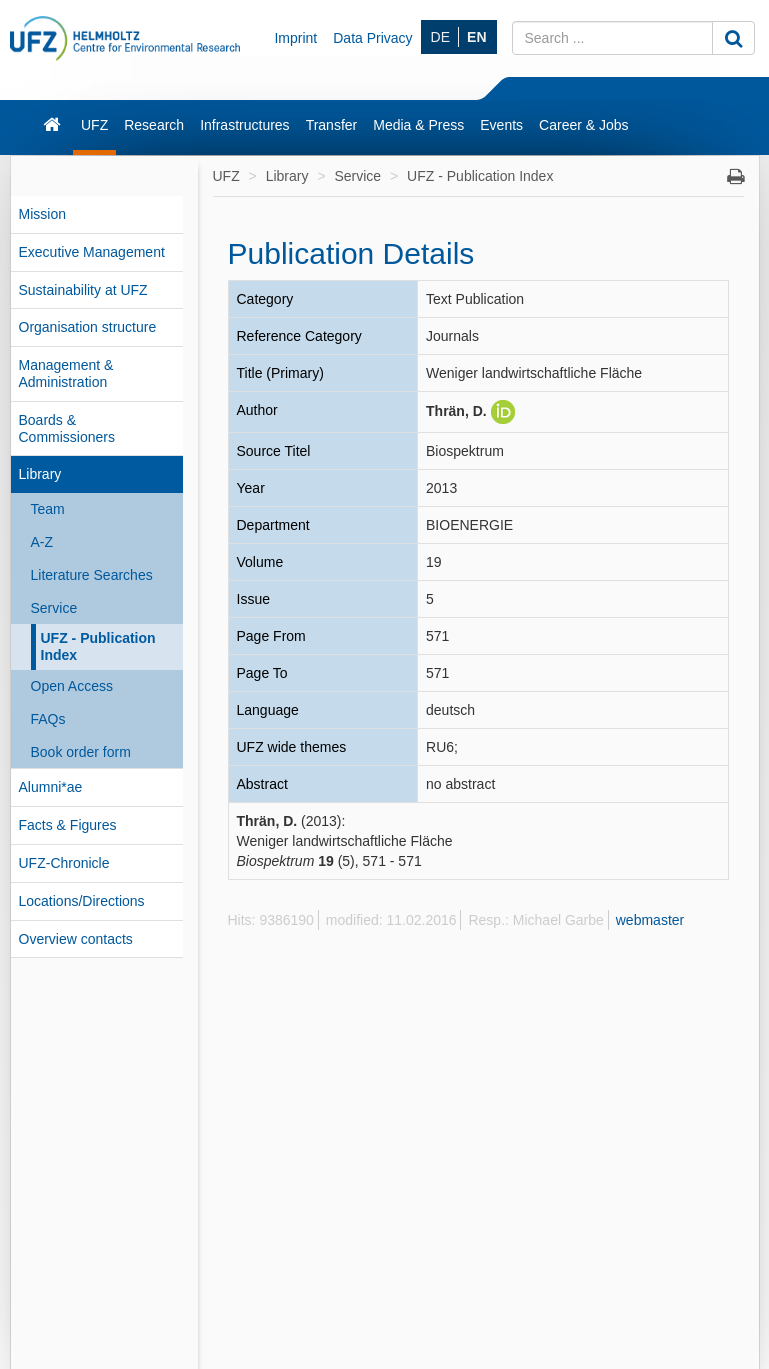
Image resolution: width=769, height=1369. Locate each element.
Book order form (81, 752)
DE (440, 37)
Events (501, 125)
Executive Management (92, 252)
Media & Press (418, 125)
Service (54, 608)
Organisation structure (88, 327)
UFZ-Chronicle (64, 863)
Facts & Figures (68, 825)
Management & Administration (66, 373)
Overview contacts (76, 939)
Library (40, 474)
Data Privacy (372, 38)
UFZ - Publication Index (98, 646)
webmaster (650, 920)
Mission (42, 214)
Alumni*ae (51, 787)
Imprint (295, 38)
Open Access (72, 686)
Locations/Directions (82, 901)
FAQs (48, 719)
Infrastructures (244, 125)
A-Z (42, 542)
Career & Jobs (583, 125)
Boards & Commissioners (67, 428)
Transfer (332, 125)
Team (48, 509)
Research (154, 125)
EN (476, 37)
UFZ (94, 125)
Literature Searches (92, 575)
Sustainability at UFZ (83, 290)
